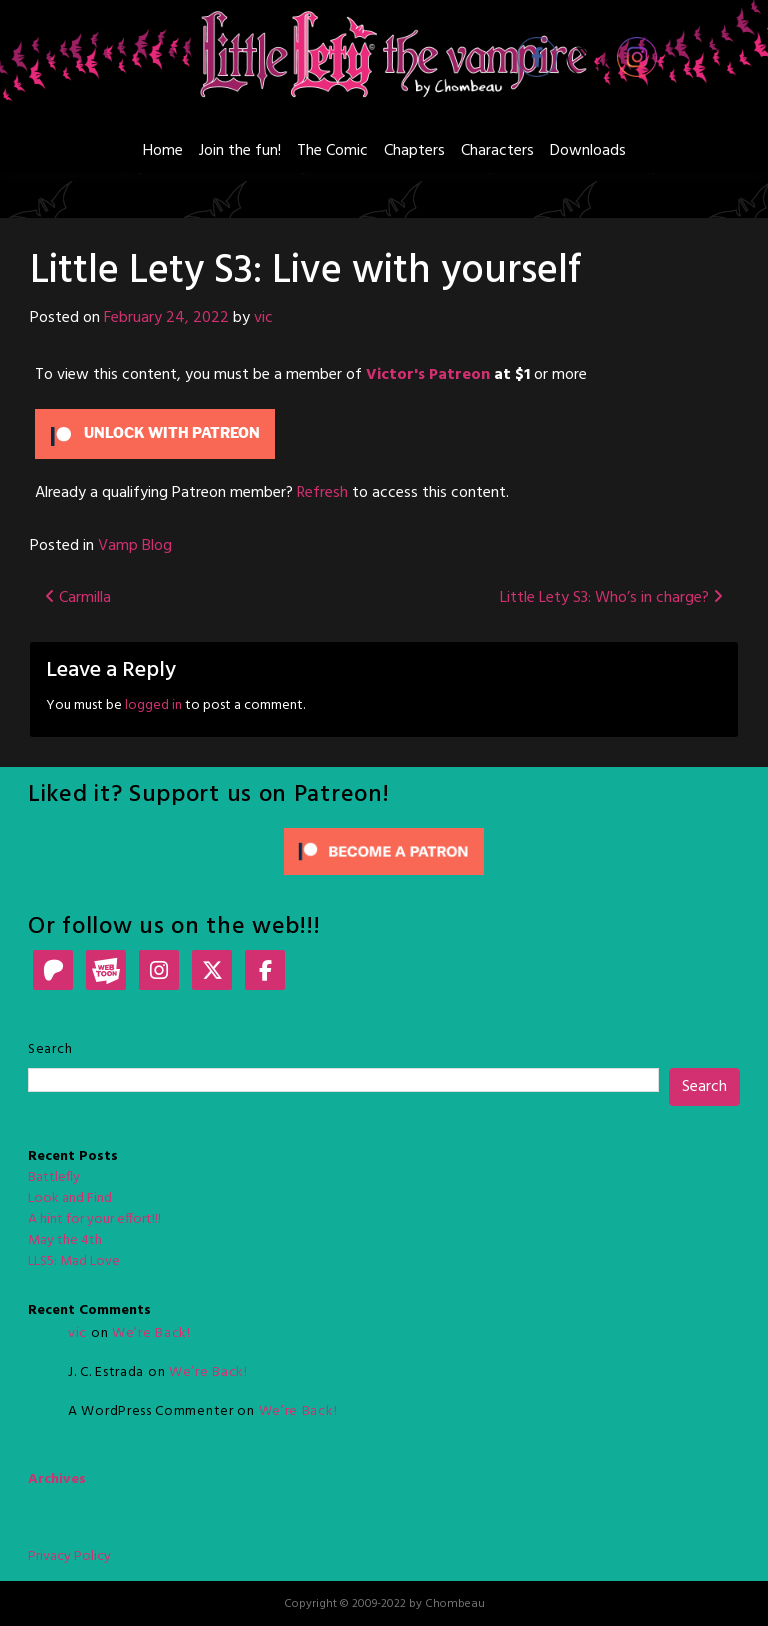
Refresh (322, 493)
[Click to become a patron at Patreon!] (384, 851)
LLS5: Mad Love (74, 1261)
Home (163, 151)
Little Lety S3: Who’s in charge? (611, 598)
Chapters (414, 151)
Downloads (588, 151)
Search (50, 1049)
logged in (153, 705)
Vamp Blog (135, 546)
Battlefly (54, 1177)
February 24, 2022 (166, 318)
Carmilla (78, 598)
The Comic (332, 151)
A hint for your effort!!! (94, 1219)
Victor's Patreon (428, 375)
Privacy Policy (69, 1556)
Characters (497, 151)
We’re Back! (151, 1333)
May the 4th (65, 1240)
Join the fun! (240, 151)
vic (263, 318)
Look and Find (70, 1198)
